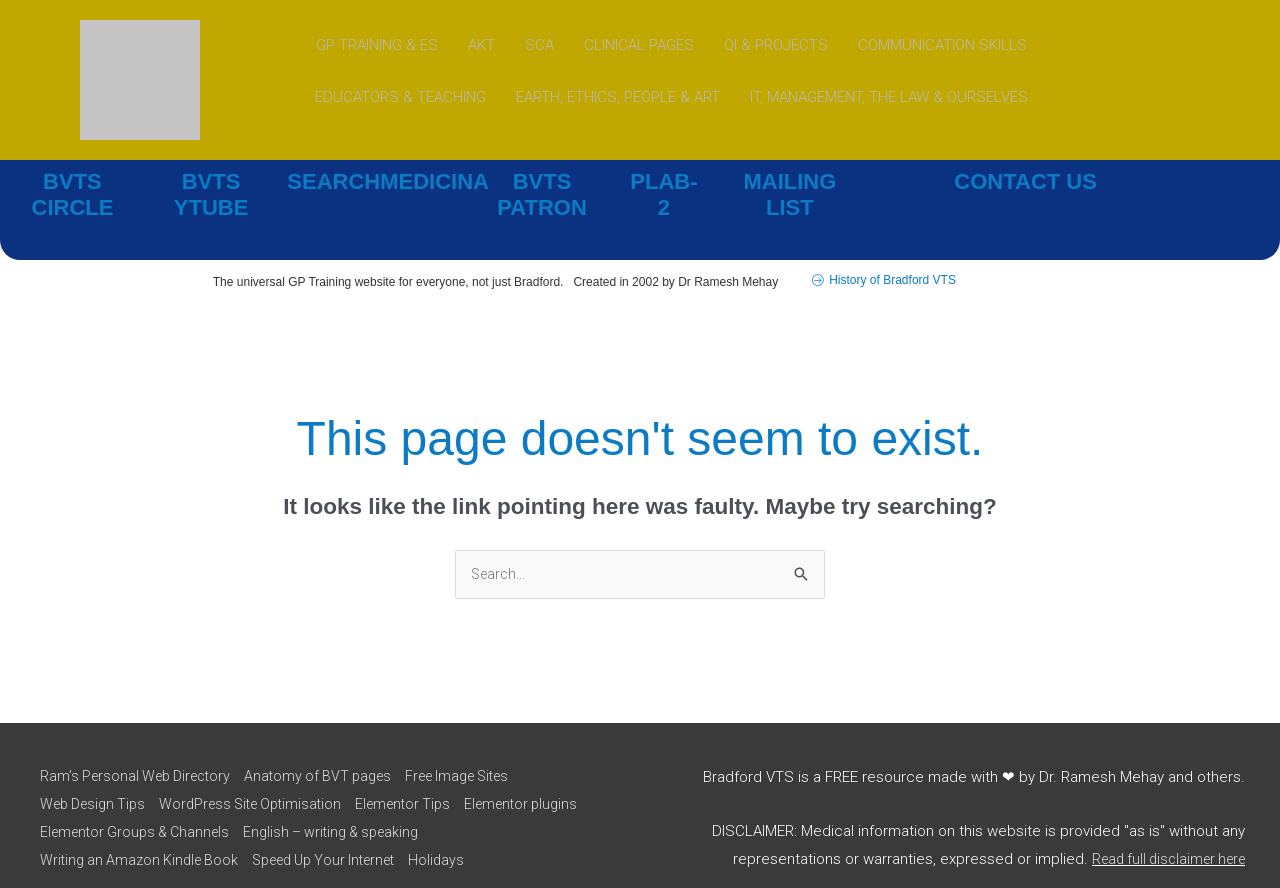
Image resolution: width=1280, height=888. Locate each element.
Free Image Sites (481, 750)
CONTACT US (1026, 181)
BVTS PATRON (542, 181)
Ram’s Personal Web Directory (136, 750)
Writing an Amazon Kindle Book (139, 833)
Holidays (461, 833)
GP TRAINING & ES (377, 45)
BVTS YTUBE (211, 181)
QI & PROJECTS (776, 45)
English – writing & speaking (482, 805)
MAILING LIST (790, 181)
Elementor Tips (425, 777)
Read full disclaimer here (1161, 832)
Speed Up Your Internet (338, 833)
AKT (481, 45)
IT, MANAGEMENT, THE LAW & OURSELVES (889, 97)
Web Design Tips (92, 777)
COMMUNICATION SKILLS (942, 45)
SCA (539, 45)
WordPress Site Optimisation (262, 777)
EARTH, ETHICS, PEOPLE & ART (618, 97)
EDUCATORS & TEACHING (400, 97)
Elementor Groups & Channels (272, 805)
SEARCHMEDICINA (373, 181)
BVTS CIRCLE (72, 181)
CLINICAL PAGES (639, 45)
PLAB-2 (664, 181)
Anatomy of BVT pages (330, 750)
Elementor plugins (95, 805)
